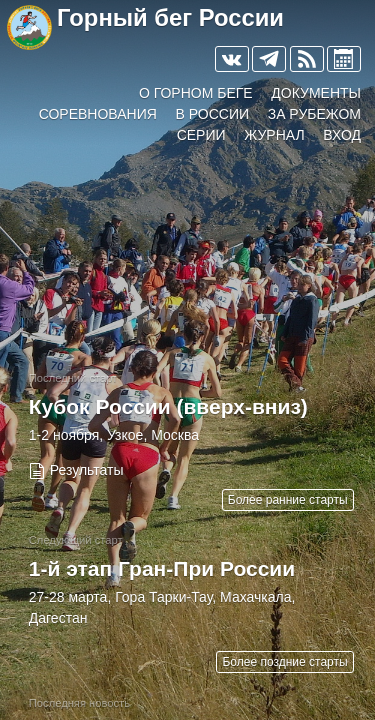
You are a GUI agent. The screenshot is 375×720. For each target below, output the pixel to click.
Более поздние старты (284, 662)
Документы (316, 93)
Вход (342, 135)
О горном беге (196, 93)
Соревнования (98, 114)
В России (213, 114)
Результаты (87, 470)
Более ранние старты (288, 500)
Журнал (274, 135)
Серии (201, 135)
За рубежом (314, 114)
